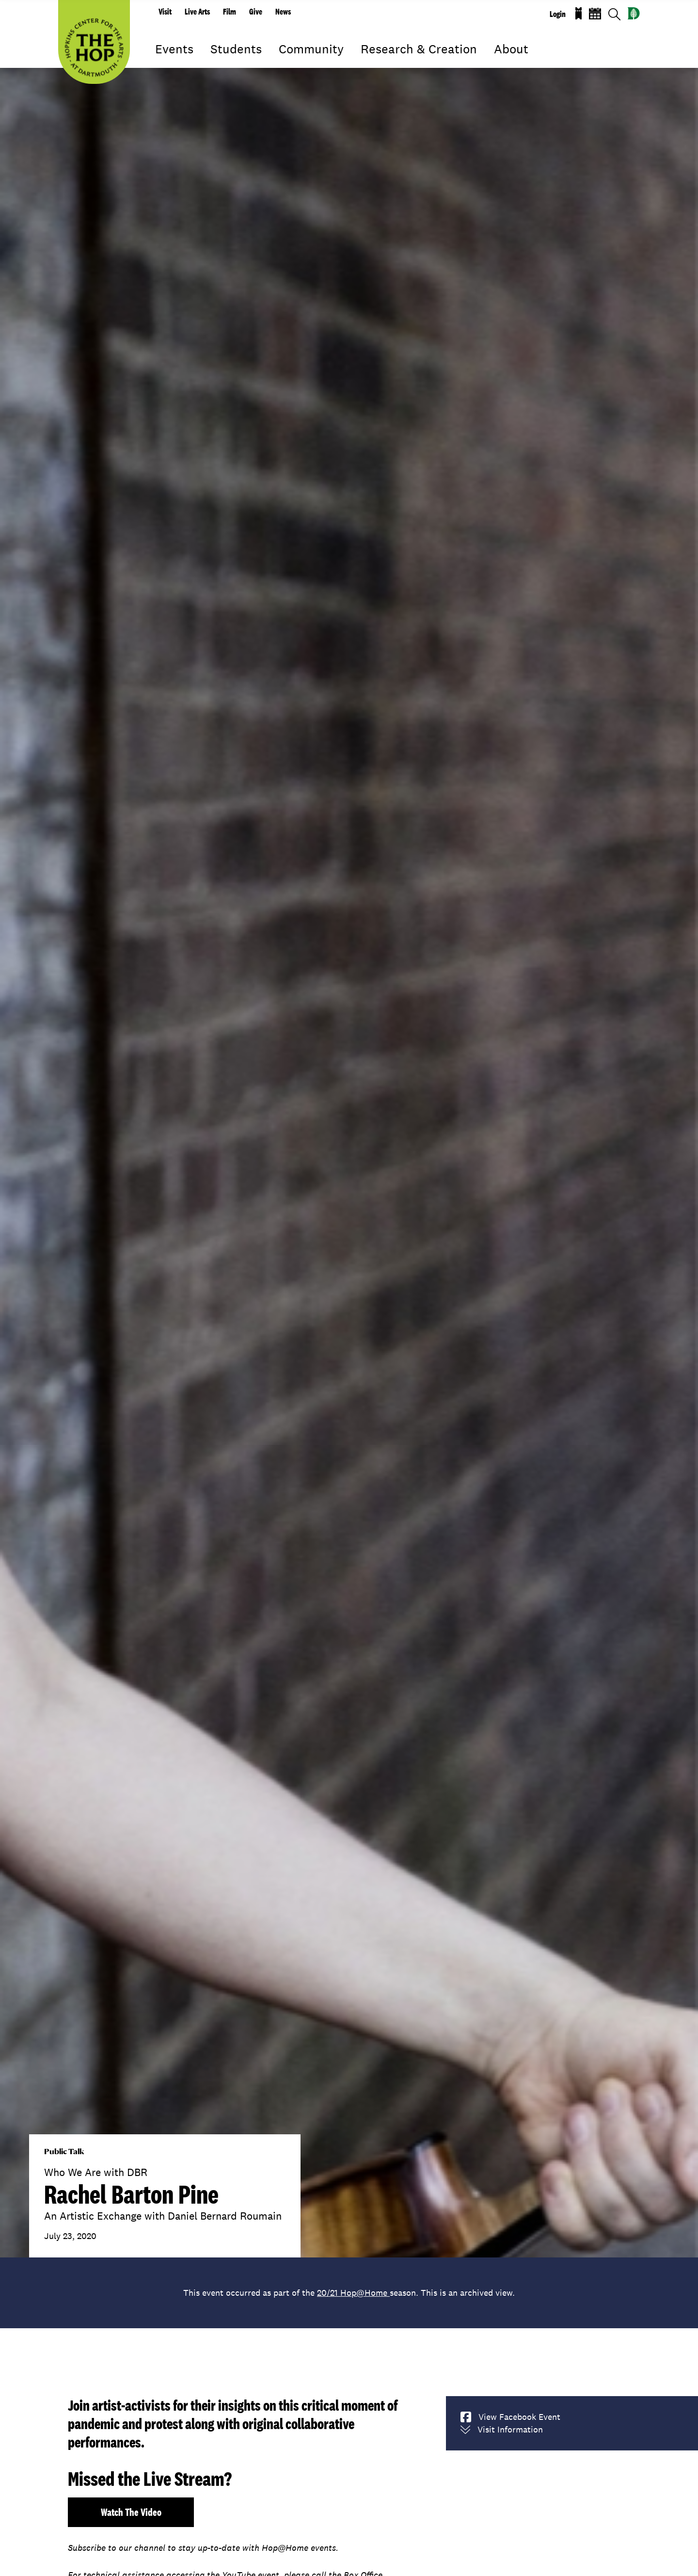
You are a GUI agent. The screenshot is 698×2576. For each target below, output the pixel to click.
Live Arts (197, 11)
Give (255, 11)
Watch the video (131, 2512)
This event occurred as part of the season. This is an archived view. (349, 2292)
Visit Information (501, 2429)
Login (558, 14)
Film (229, 11)
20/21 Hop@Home (353, 2292)
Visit (165, 11)
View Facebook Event (510, 2417)
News (283, 11)
